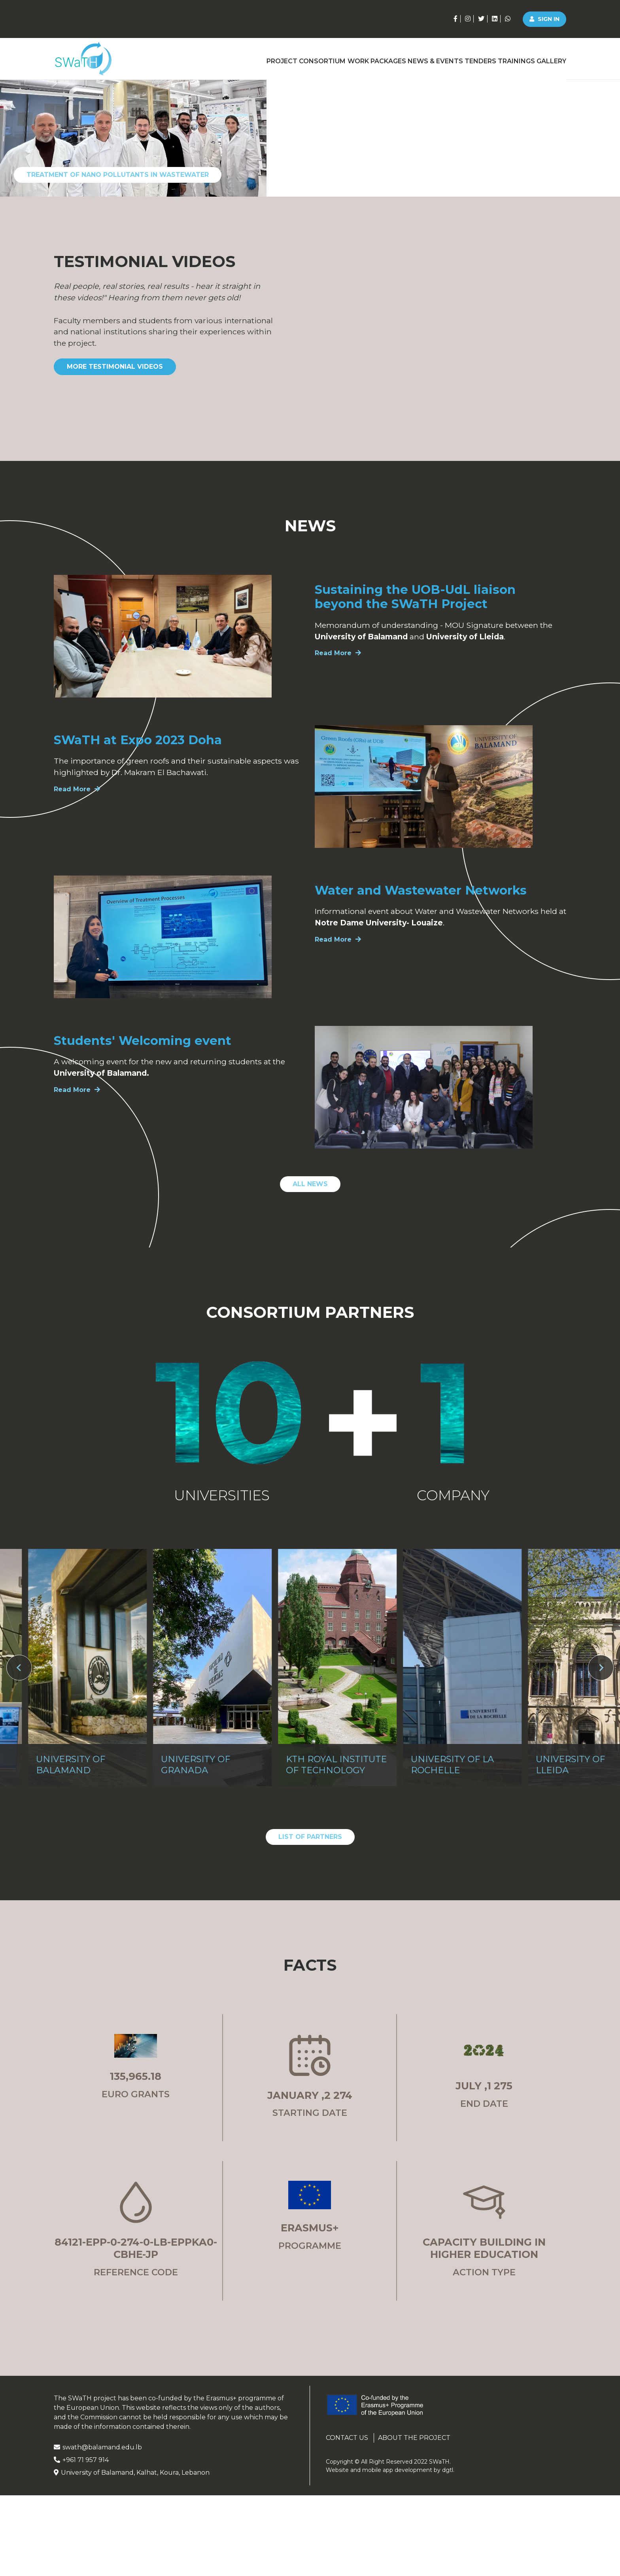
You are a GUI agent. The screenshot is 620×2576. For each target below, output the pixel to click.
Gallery (551, 58)
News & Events (404, 58)
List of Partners (310, 1991)
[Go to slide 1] (504, 329)
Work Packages (335, 58)
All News (310, 1338)
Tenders (460, 58)
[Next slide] (601, 1822)
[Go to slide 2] (524, 329)
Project (220, 58)
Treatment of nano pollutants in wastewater (117, 329)
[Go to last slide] (19, 1822)
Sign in (544, 19)
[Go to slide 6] (597, 329)
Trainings (506, 58)
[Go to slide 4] (562, 329)
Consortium (271, 58)
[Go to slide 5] (579, 329)
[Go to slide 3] (544, 329)
